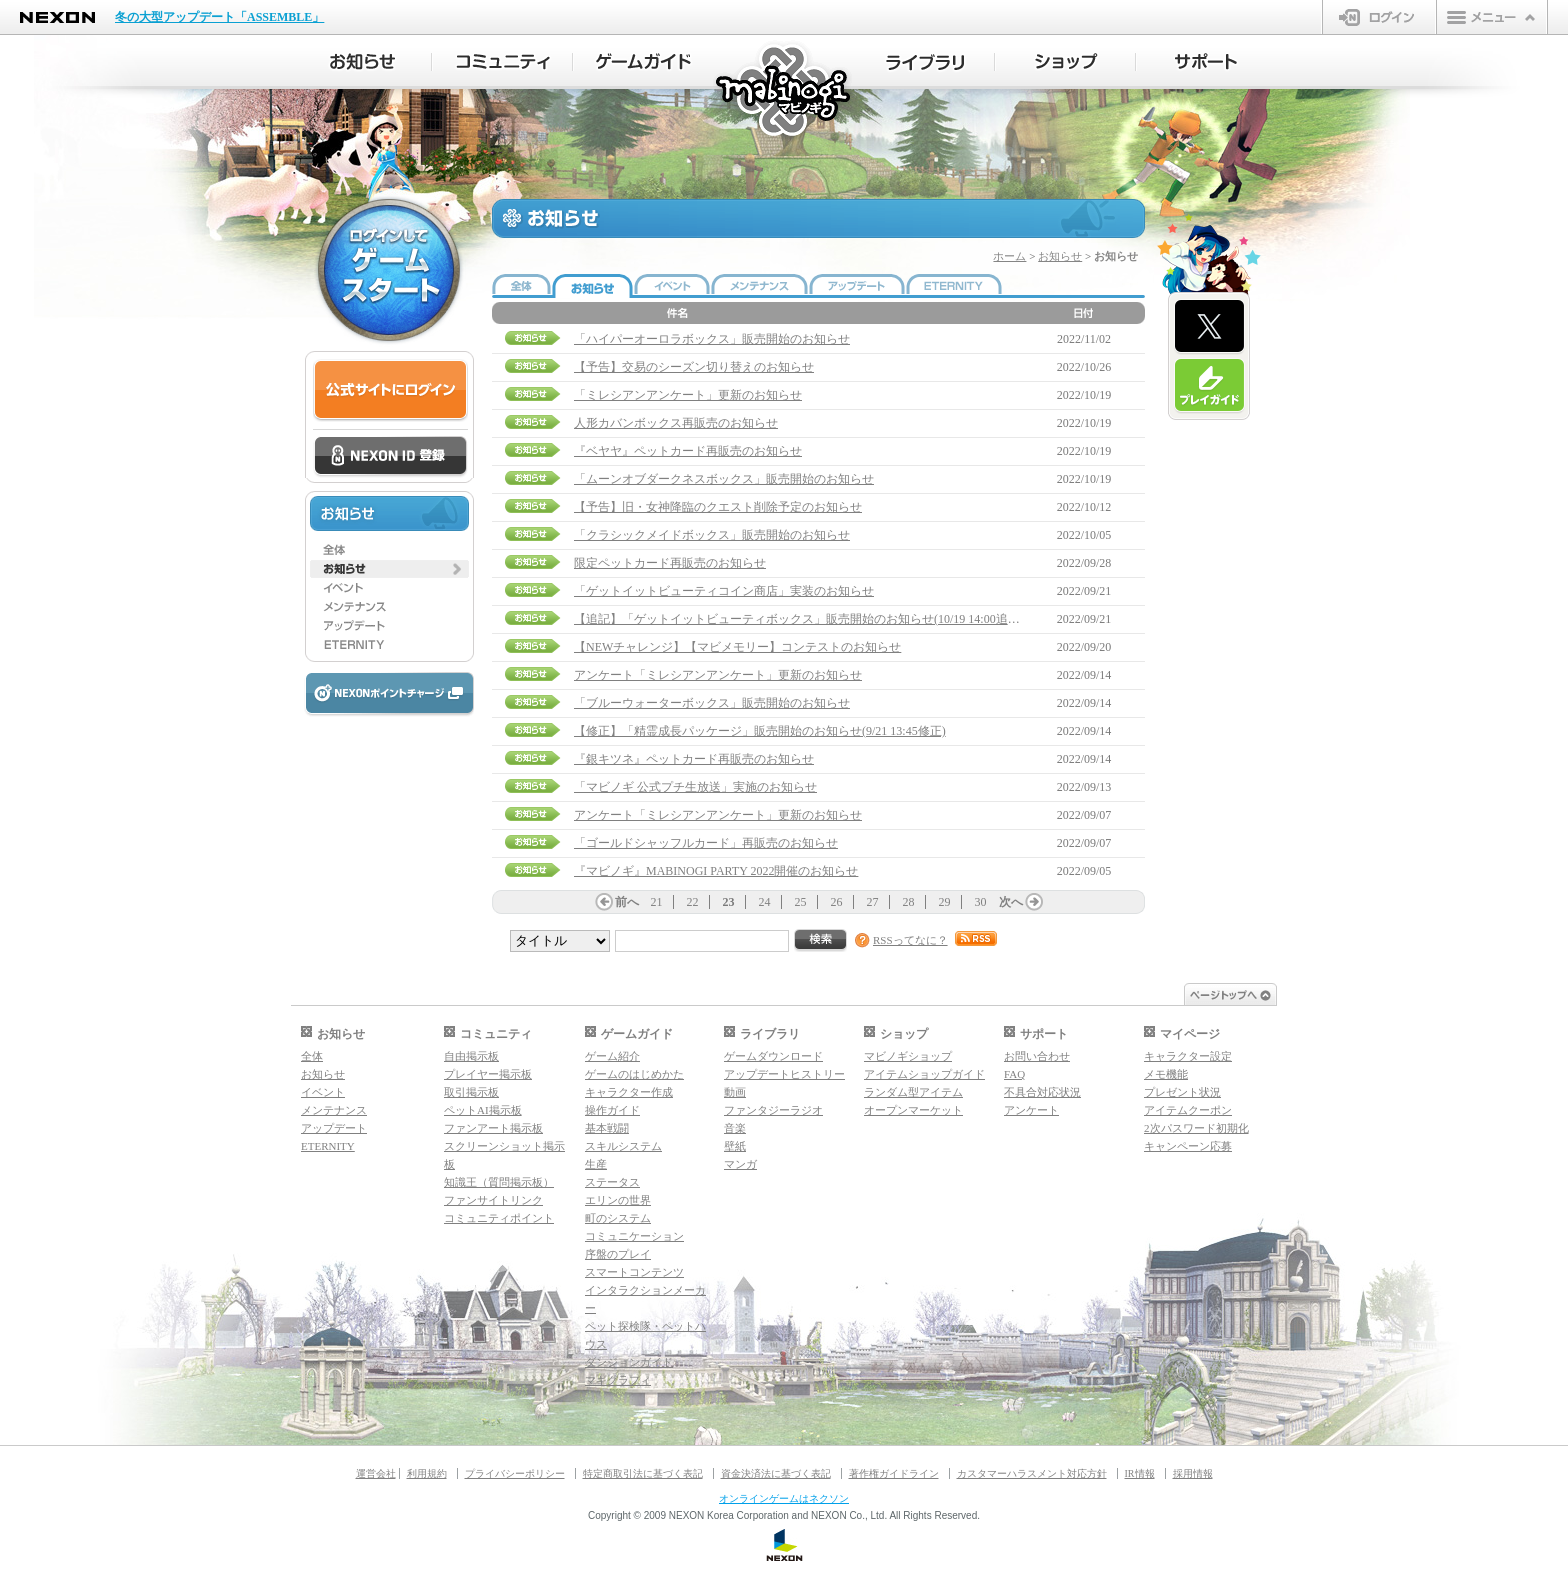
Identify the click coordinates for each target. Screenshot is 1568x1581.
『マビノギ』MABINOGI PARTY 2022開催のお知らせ (716, 871)
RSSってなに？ (910, 940)
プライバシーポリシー (515, 1473)
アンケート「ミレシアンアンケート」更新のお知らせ (718, 675)
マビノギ (784, 91)
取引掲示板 (471, 1092)
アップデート (334, 1128)
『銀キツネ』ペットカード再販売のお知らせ (694, 759)
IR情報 (1140, 1473)
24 (765, 902)
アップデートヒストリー (784, 1074)
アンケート (1031, 1110)
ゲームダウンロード (773, 1056)
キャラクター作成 (629, 1092)
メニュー (1492, 17)
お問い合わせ (1037, 1056)
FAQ (1014, 1074)
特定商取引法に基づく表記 (643, 1473)
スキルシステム (623, 1146)
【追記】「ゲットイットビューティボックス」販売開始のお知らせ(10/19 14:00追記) (799, 619)
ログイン (1379, 17)
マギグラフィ (618, 1380)
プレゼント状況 (1182, 1092)
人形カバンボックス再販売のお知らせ (676, 423)
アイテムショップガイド (924, 1074)
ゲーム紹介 (612, 1056)
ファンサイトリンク (493, 1200)
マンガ (740, 1164)
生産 (596, 1164)
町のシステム (618, 1218)
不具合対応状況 (1042, 1092)
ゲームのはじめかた (634, 1074)
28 (909, 902)
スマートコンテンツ (634, 1272)
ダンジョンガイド (629, 1362)
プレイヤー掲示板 (488, 1074)
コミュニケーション (634, 1236)
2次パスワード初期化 (1196, 1128)
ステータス (612, 1182)
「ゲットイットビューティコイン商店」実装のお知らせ (724, 591)
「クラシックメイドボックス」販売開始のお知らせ (712, 535)
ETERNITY (328, 1146)
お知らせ (1060, 256)
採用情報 (1193, 1473)
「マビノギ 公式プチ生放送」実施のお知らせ (695, 787)
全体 (312, 1056)
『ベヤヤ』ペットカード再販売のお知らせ (688, 451)
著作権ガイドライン (894, 1473)
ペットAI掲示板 (483, 1110)
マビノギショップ (908, 1056)
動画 (735, 1092)
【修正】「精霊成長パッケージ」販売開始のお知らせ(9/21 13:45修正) (760, 731)
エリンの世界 (618, 1200)
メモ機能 (1166, 1074)
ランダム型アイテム (913, 1092)
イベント (323, 1092)
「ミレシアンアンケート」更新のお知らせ (688, 395)
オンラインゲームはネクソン (784, 1498)
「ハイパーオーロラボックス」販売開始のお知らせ (712, 339)
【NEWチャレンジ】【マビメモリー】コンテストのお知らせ (737, 647)
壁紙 (735, 1146)
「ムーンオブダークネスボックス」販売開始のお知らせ (724, 479)
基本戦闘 (607, 1128)
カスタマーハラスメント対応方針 (1032, 1473)
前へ (627, 902)
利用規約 (427, 1473)
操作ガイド (612, 1110)
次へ (1011, 902)
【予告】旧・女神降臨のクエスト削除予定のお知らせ (718, 507)
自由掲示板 (471, 1056)
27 (873, 902)
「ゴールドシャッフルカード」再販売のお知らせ (706, 843)
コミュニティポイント (499, 1218)
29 (945, 902)
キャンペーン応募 (1188, 1146)
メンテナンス (334, 1110)
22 (693, 902)
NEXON (57, 17)
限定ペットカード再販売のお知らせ (670, 563)
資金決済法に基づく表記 (776, 1473)
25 (801, 902)
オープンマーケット (913, 1110)
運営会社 (376, 1473)
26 (837, 902)
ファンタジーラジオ (773, 1110)
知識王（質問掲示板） (499, 1182)
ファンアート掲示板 (493, 1128)
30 (981, 902)
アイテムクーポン (1188, 1110)
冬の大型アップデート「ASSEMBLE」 (219, 17)
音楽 (735, 1128)
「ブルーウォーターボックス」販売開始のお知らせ (712, 703)
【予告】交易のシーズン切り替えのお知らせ (694, 367)
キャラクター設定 (1188, 1056)
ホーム (1009, 256)
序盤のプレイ (618, 1254)
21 (657, 902)
